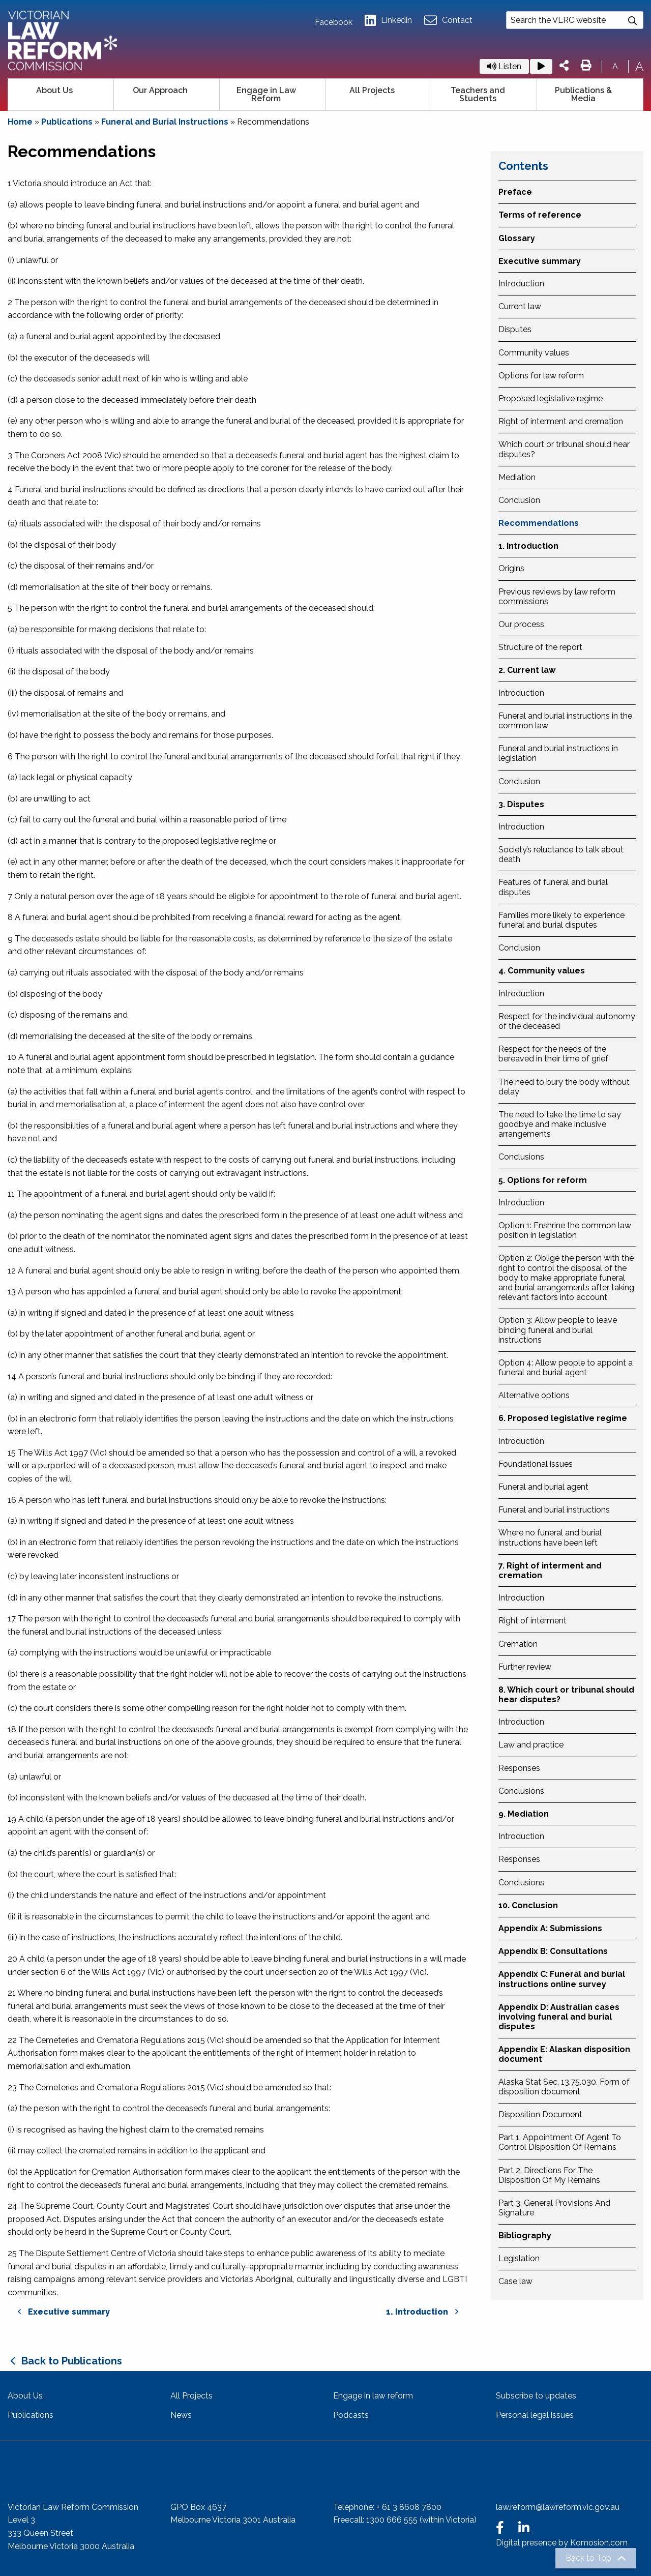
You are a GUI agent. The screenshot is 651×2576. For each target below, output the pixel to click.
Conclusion (519, 500)
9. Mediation (523, 1814)
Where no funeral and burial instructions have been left (550, 1537)
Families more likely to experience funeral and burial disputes (561, 920)
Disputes (514, 329)
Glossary (516, 238)
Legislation (519, 2258)
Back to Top (588, 2558)
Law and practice (531, 1745)
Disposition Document (540, 2114)
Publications (67, 122)
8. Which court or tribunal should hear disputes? (566, 1694)
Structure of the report (540, 647)
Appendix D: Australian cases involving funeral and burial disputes (558, 2016)
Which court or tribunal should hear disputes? (564, 449)
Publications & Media (583, 94)
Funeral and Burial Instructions (164, 122)
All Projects (372, 90)
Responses (519, 1768)
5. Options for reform (542, 1180)
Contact (448, 20)
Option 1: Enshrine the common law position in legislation (564, 1230)
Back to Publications (71, 2361)
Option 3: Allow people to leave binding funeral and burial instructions (557, 1329)
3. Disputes (521, 804)
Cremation (518, 1644)
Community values (533, 353)
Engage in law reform (373, 2396)
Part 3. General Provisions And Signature (554, 2207)
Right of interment (532, 1620)
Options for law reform (541, 375)
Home (20, 122)
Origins (511, 568)
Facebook (333, 22)
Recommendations (538, 523)
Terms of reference (539, 215)
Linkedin (388, 20)
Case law (515, 2281)
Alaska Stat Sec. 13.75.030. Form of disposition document (564, 2086)
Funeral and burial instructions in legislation (558, 753)
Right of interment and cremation (560, 421)
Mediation (517, 477)
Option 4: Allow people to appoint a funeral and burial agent (565, 1367)
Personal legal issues (535, 2415)
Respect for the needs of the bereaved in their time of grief (553, 1053)
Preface (515, 192)
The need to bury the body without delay (564, 1087)
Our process (521, 624)
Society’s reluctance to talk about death (561, 854)
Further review (524, 1667)
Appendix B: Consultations (553, 1951)
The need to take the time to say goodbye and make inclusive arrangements (559, 1124)
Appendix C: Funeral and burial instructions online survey (561, 1979)
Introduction (521, 283)
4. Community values (541, 970)
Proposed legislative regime (550, 398)
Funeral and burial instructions (554, 1510)
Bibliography (524, 2235)
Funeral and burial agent (543, 1487)
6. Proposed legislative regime (562, 1418)
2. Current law (526, 670)
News (181, 2415)
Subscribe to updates (536, 2396)
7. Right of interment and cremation (550, 1570)
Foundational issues (535, 1464)
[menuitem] (61, 94)
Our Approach (160, 90)
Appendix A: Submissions (550, 1928)
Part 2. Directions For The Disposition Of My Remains (549, 2175)
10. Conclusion (528, 1905)
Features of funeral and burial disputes (553, 887)
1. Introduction (528, 546)
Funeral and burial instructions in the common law (565, 720)
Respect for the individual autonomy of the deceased (566, 1021)
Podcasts (351, 2415)
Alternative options (534, 1395)
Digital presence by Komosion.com (562, 2543)
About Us (54, 90)
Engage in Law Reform (266, 94)
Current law (519, 306)
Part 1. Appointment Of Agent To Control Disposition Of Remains (559, 2142)
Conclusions (521, 1157)
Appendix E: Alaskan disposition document (564, 2054)
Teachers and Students (478, 94)
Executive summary (539, 261)
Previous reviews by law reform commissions (556, 596)
